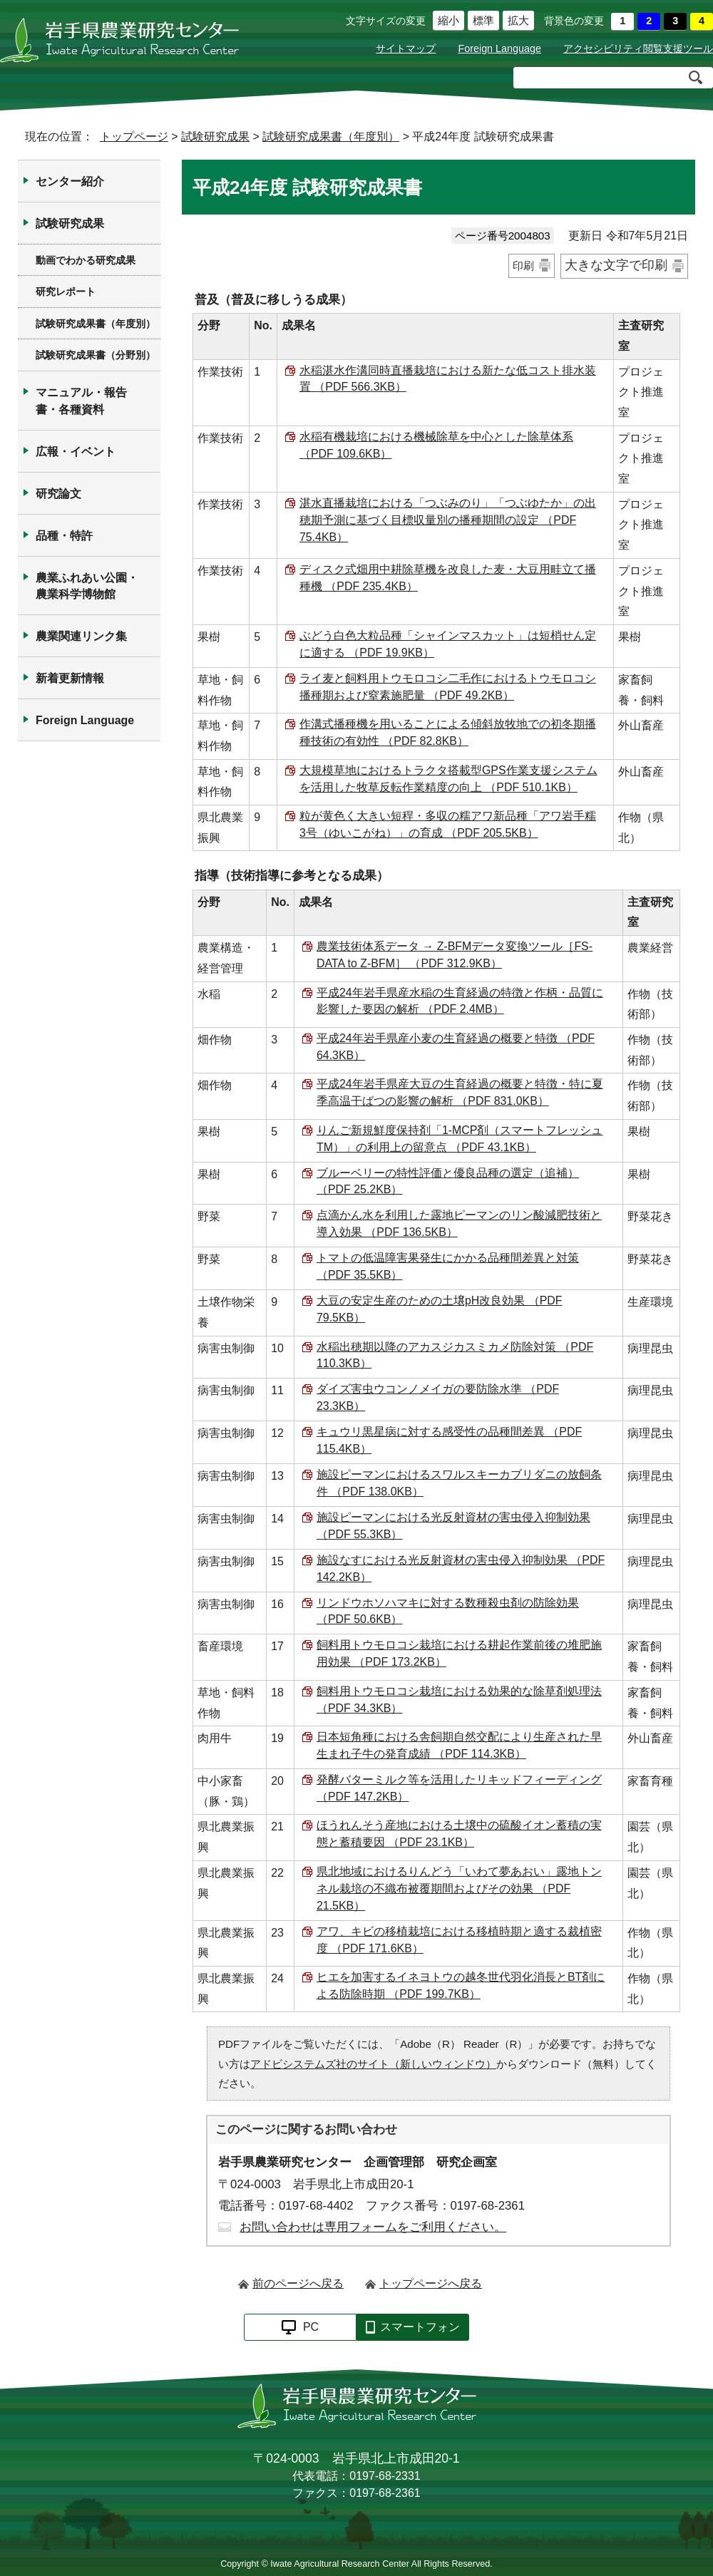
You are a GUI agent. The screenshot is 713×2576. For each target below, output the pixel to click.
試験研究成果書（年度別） (330, 136)
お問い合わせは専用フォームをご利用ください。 (373, 2227)
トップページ (134, 136)
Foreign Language (499, 48)
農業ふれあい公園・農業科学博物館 (87, 586)
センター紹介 (70, 181)
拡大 (516, 21)
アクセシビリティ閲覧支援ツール (638, 48)
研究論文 (58, 494)
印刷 (523, 265)
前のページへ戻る (298, 2283)
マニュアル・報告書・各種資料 (81, 401)
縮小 (446, 21)
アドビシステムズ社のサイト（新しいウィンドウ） (373, 2064)
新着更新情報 (70, 678)
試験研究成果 (215, 136)
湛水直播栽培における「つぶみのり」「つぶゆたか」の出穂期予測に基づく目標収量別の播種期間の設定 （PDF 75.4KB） (447, 520)
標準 (481, 21)
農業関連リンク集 (81, 636)
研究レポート (66, 291)
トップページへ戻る (430, 2283)
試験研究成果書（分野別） (95, 355)
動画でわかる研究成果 (85, 260)
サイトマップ (406, 48)
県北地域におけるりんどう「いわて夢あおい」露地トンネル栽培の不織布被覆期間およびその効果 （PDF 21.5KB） (459, 1888)
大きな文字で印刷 (616, 265)
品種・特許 (64, 536)
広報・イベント (76, 451)
